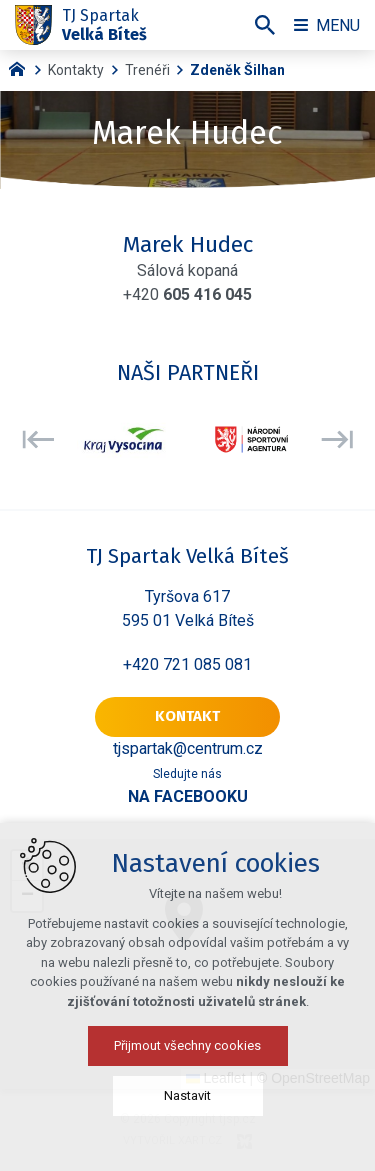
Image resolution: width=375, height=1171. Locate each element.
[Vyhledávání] (265, 25)
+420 (187, 294)
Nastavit (187, 1095)
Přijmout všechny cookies (187, 1045)
